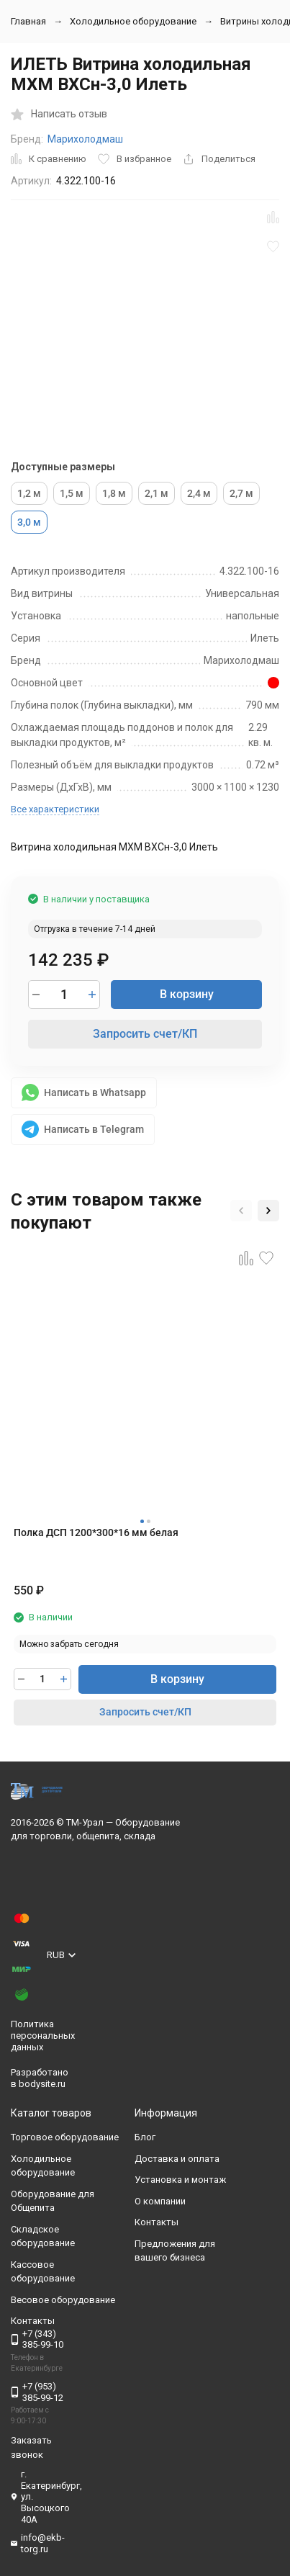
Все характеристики (55, 809)
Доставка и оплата (177, 2158)
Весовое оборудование (63, 2299)
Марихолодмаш (85, 139)
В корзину (187, 994)
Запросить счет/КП (145, 1034)
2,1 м (156, 493)
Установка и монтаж (180, 2179)
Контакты (156, 2222)
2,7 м (241, 493)
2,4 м (199, 493)
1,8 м (114, 493)
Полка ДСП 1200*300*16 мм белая (96, 1532)
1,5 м (71, 493)
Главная (28, 21)
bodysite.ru (42, 2083)
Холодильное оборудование (133, 21)
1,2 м (29, 493)
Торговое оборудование (65, 2137)
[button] (241, 1210)
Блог (145, 2137)
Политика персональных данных (43, 2035)
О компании (160, 2201)
